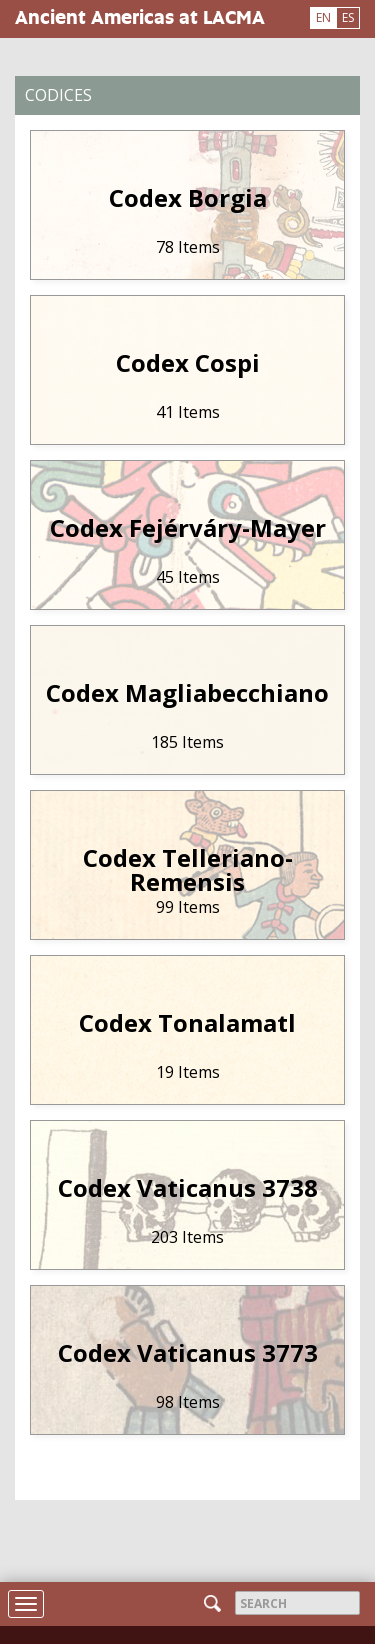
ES (348, 17)
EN (323, 17)
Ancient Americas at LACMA (140, 16)
